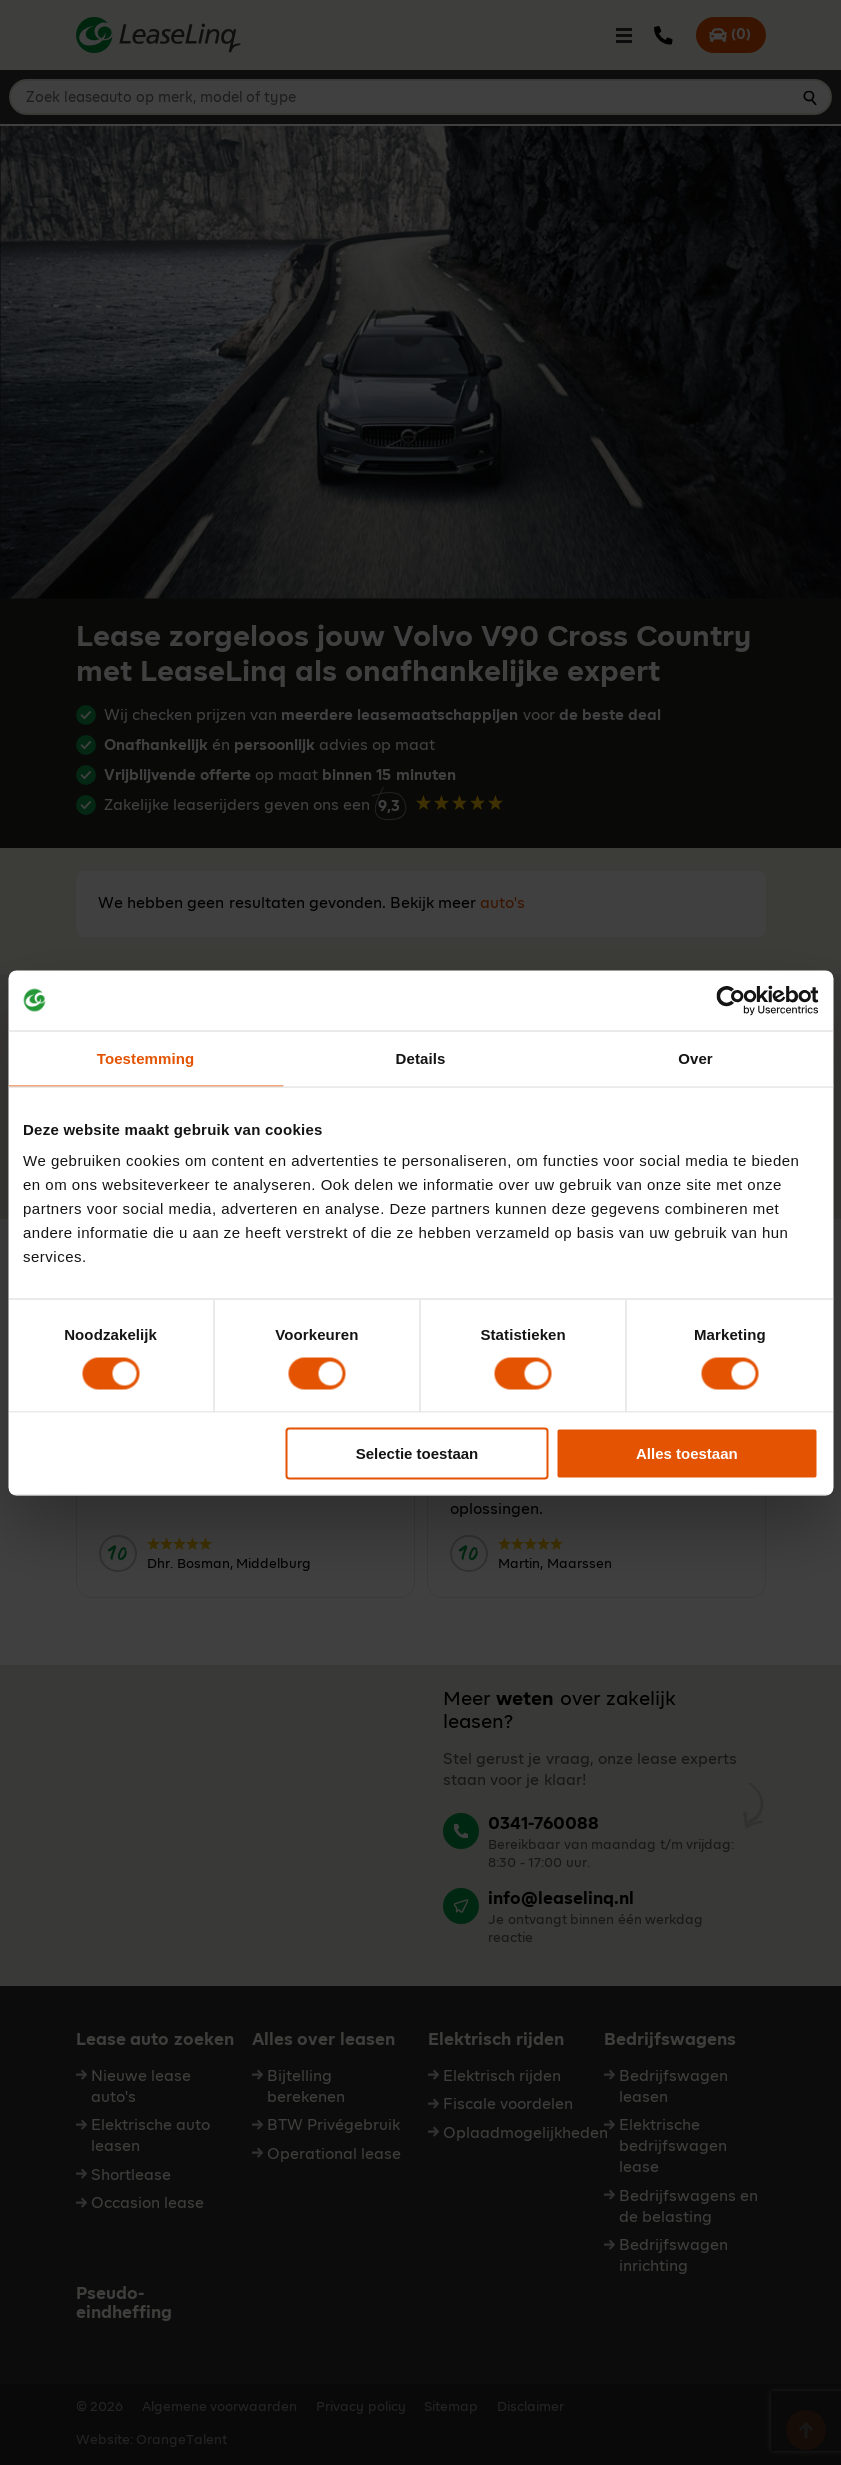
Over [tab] (695, 1057)
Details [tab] (421, 1057)
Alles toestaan (687, 1453)
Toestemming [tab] (146, 1057)
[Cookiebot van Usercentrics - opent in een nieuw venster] (730, 1000)
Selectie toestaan (417, 1453)
